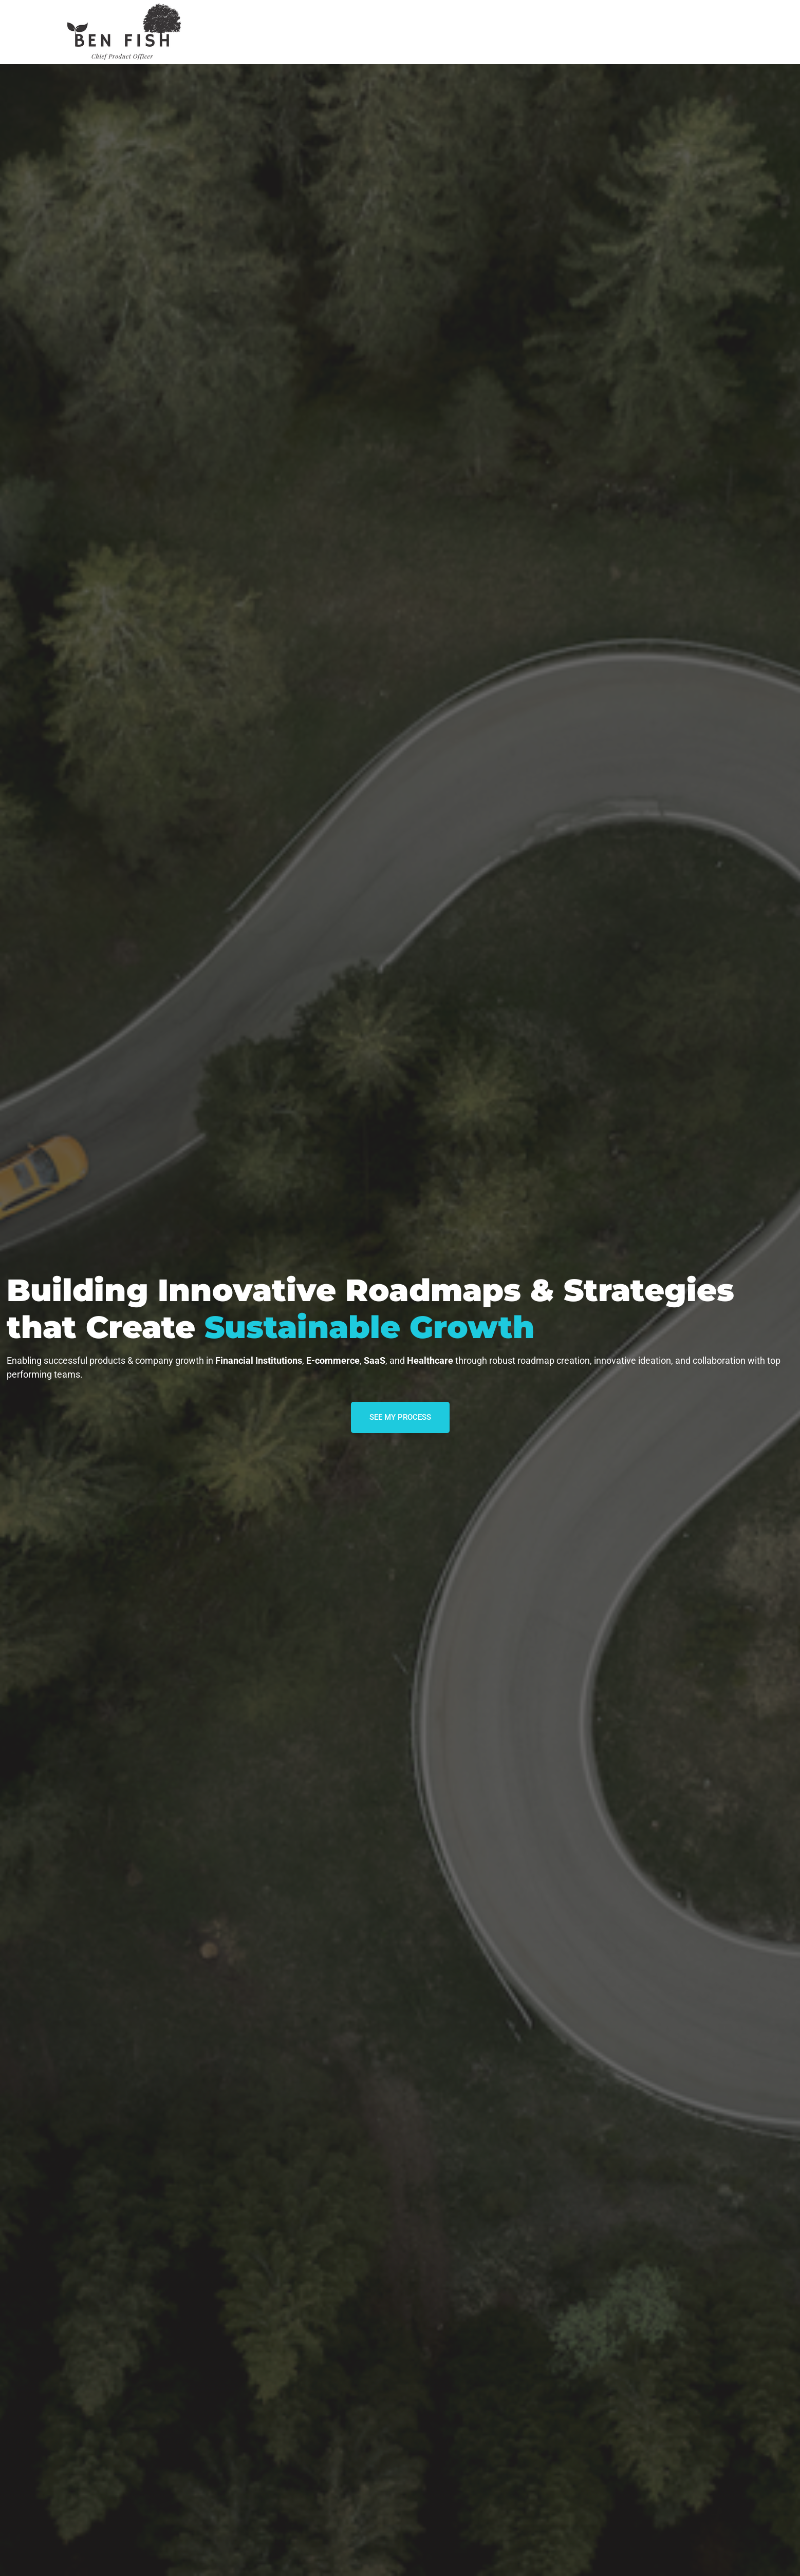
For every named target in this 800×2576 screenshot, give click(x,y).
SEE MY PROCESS (400, 1417)
